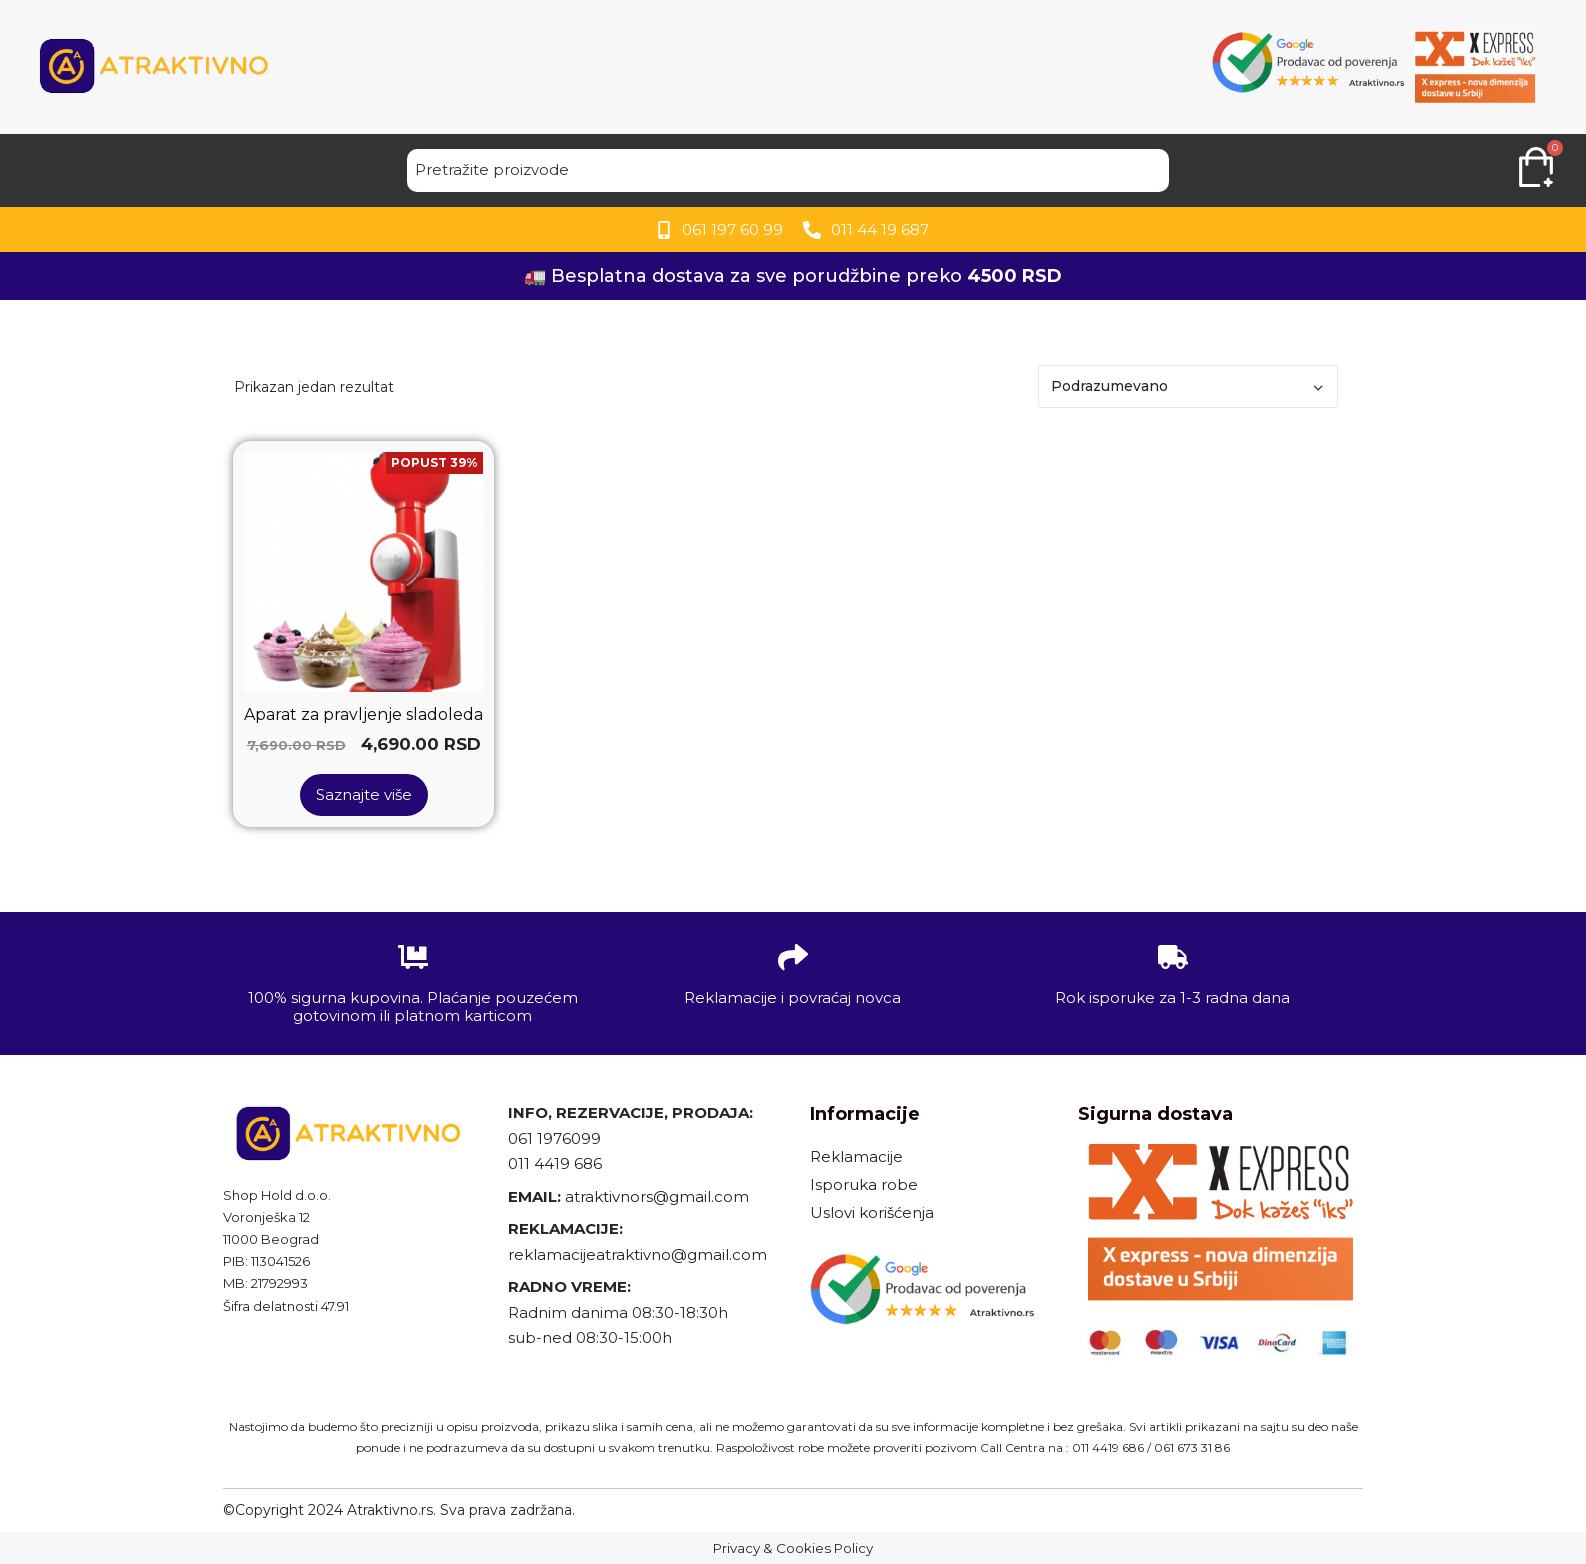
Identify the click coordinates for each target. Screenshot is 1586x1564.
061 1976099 (554, 1138)
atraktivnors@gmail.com (659, 1196)
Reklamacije (856, 1156)
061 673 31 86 (1192, 1447)
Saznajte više (364, 794)
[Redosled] (1188, 386)
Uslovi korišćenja (872, 1212)
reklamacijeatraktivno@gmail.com (637, 1254)
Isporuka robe (864, 1184)
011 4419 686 (555, 1163)
